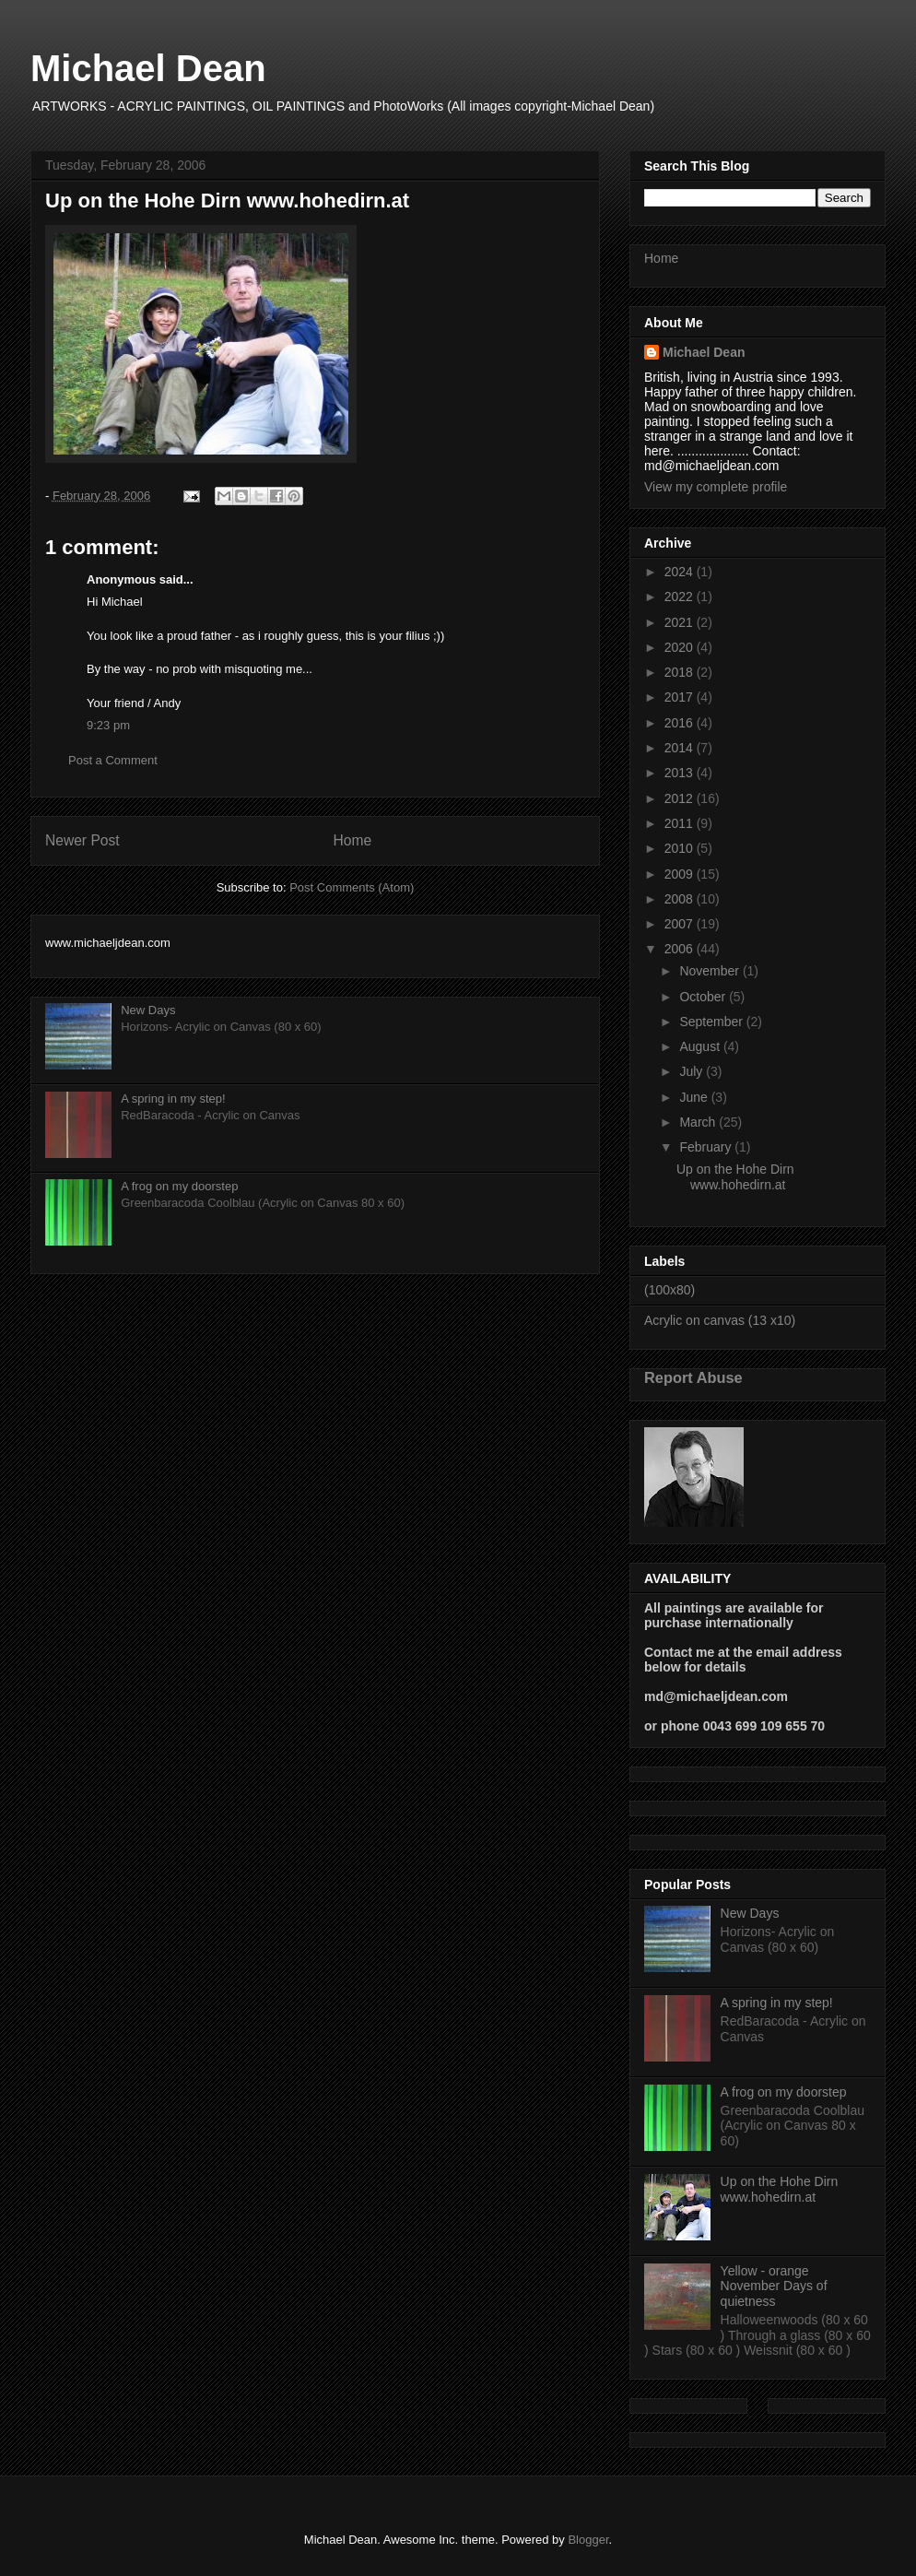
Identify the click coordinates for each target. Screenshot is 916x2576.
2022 (680, 596)
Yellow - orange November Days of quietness (774, 2286)
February (706, 1147)
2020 (680, 647)
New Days (148, 1010)
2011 (680, 823)
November (710, 970)
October (704, 996)
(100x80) (669, 1289)
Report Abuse (693, 1377)
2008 (680, 899)
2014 (680, 747)
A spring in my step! (173, 1098)
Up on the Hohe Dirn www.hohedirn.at (735, 1177)
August (700, 1046)
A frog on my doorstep (179, 1186)
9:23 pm (108, 725)
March (699, 1122)
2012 (680, 798)
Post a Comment (113, 760)
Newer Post (82, 840)
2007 (680, 923)
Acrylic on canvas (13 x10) (719, 1320)
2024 (680, 571)
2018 (680, 672)
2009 (680, 874)
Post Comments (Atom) (351, 887)
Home (353, 840)
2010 (680, 848)
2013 (680, 772)
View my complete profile (715, 486)
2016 (680, 722)
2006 (680, 948)
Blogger (588, 2539)
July (692, 1071)
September (712, 1021)
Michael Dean (148, 68)
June (694, 1097)
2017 (680, 697)
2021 (680, 622)
